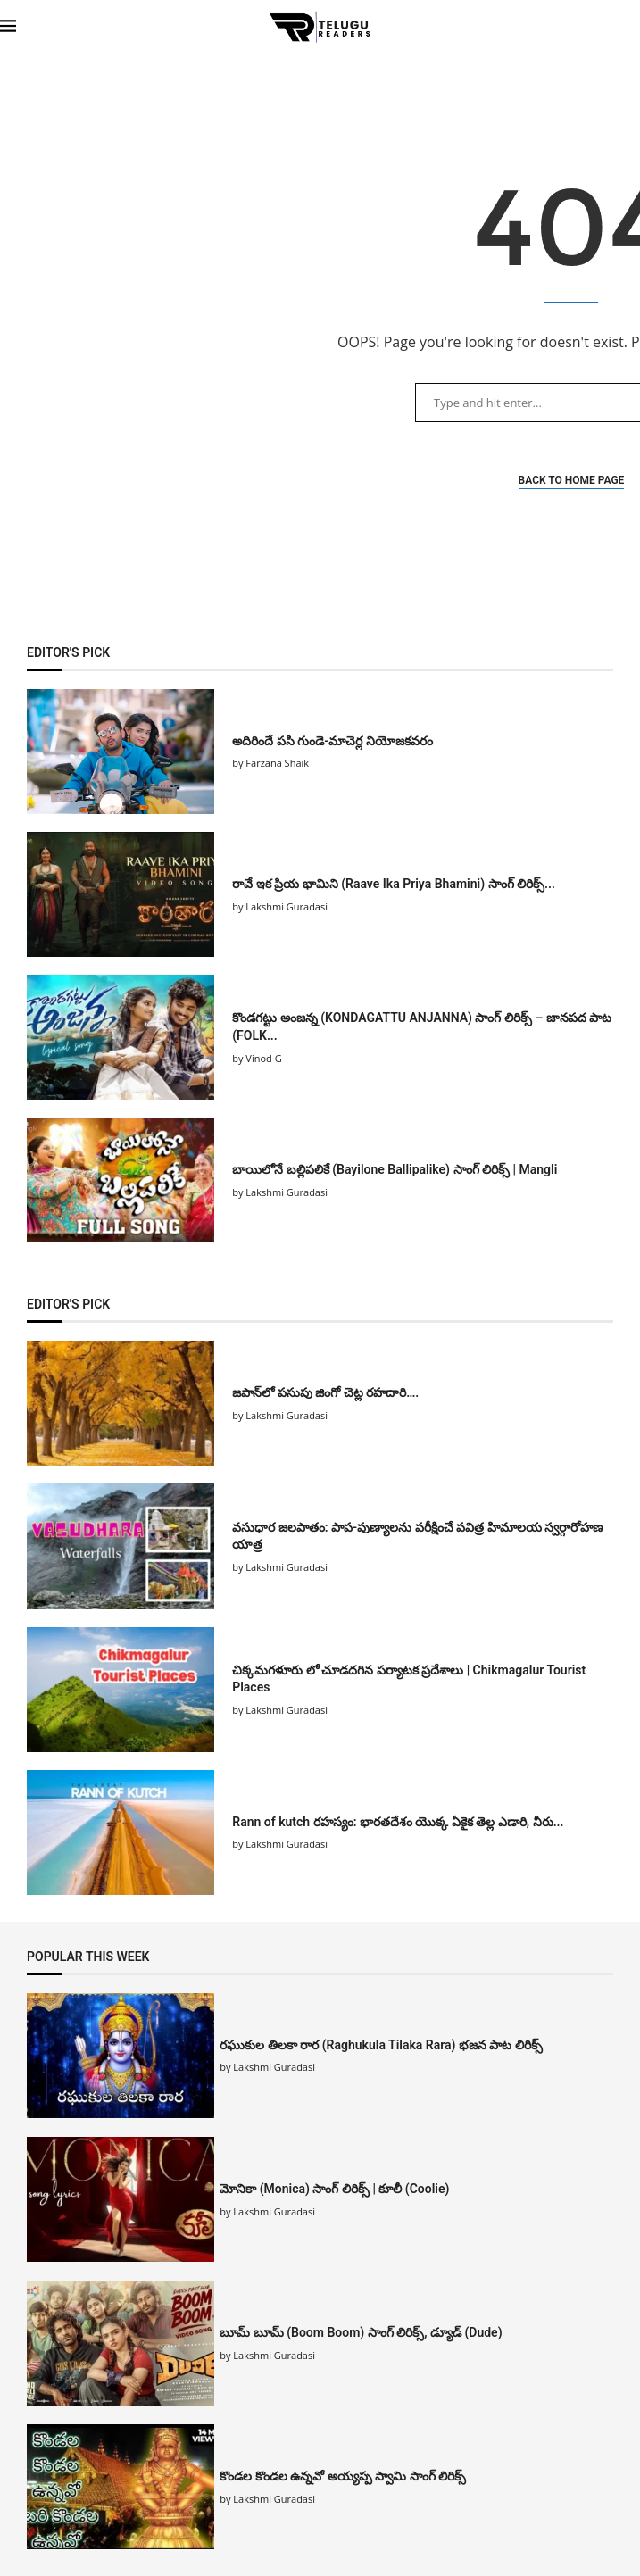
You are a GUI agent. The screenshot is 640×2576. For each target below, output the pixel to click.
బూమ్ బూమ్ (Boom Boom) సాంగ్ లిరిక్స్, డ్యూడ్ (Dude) (361, 2332)
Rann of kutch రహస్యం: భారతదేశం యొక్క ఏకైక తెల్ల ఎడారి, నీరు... (397, 1822)
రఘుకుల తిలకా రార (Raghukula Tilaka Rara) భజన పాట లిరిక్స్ (381, 2045)
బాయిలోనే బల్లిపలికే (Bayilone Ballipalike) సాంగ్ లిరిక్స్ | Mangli (394, 1169)
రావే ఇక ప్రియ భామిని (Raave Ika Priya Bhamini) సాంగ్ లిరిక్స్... (393, 884)
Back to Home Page (572, 480)
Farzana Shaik (277, 762)
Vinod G (263, 1058)
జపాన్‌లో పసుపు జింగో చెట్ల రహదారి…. (327, 1392)
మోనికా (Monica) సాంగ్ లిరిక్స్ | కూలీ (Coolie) (334, 2188)
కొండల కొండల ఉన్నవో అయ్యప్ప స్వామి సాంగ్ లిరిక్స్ (343, 2476)
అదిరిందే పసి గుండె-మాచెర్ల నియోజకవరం (332, 741)
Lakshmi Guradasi (274, 2066)
